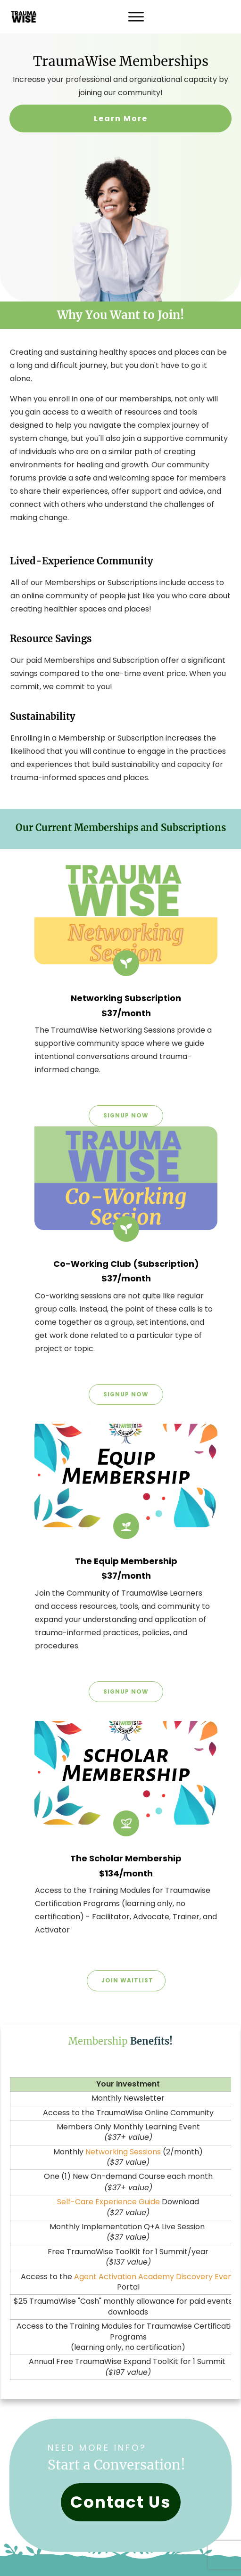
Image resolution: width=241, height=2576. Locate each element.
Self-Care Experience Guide (108, 2201)
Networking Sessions (123, 2151)
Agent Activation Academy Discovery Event (155, 2276)
